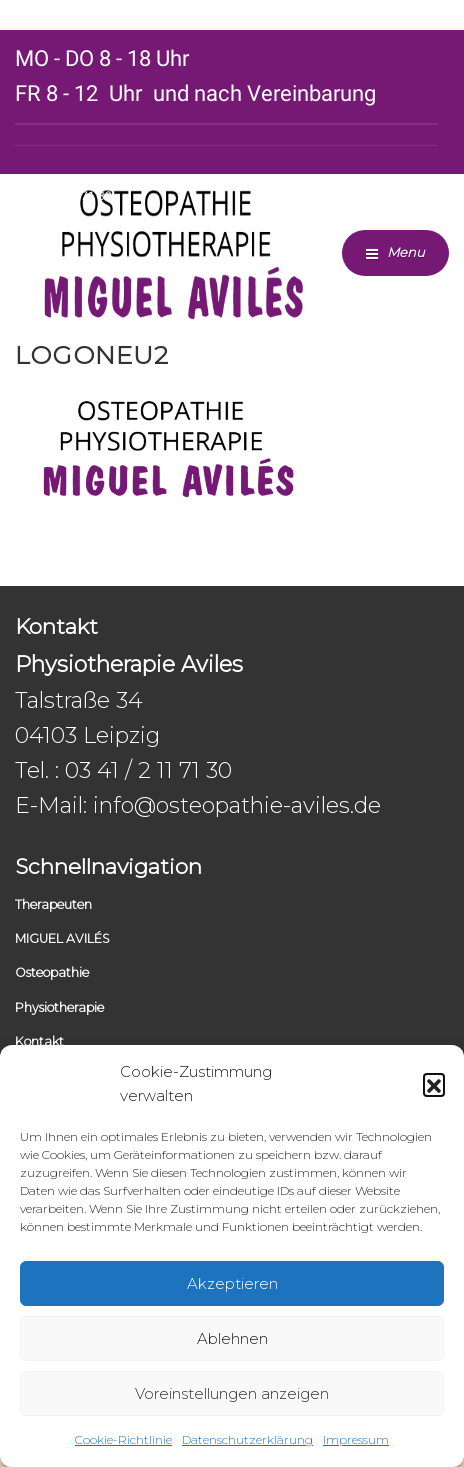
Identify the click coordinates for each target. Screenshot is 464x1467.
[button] (434, 1084)
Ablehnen (232, 1338)
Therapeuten (53, 904)
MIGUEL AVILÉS (62, 938)
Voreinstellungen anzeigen (232, 1393)
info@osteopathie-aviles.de (237, 805)
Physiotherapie (59, 1007)
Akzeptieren (232, 1283)
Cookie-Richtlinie (123, 1439)
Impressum (356, 1439)
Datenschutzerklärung (247, 1439)
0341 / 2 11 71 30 (63, 196)
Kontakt (39, 1041)
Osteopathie (52, 972)
